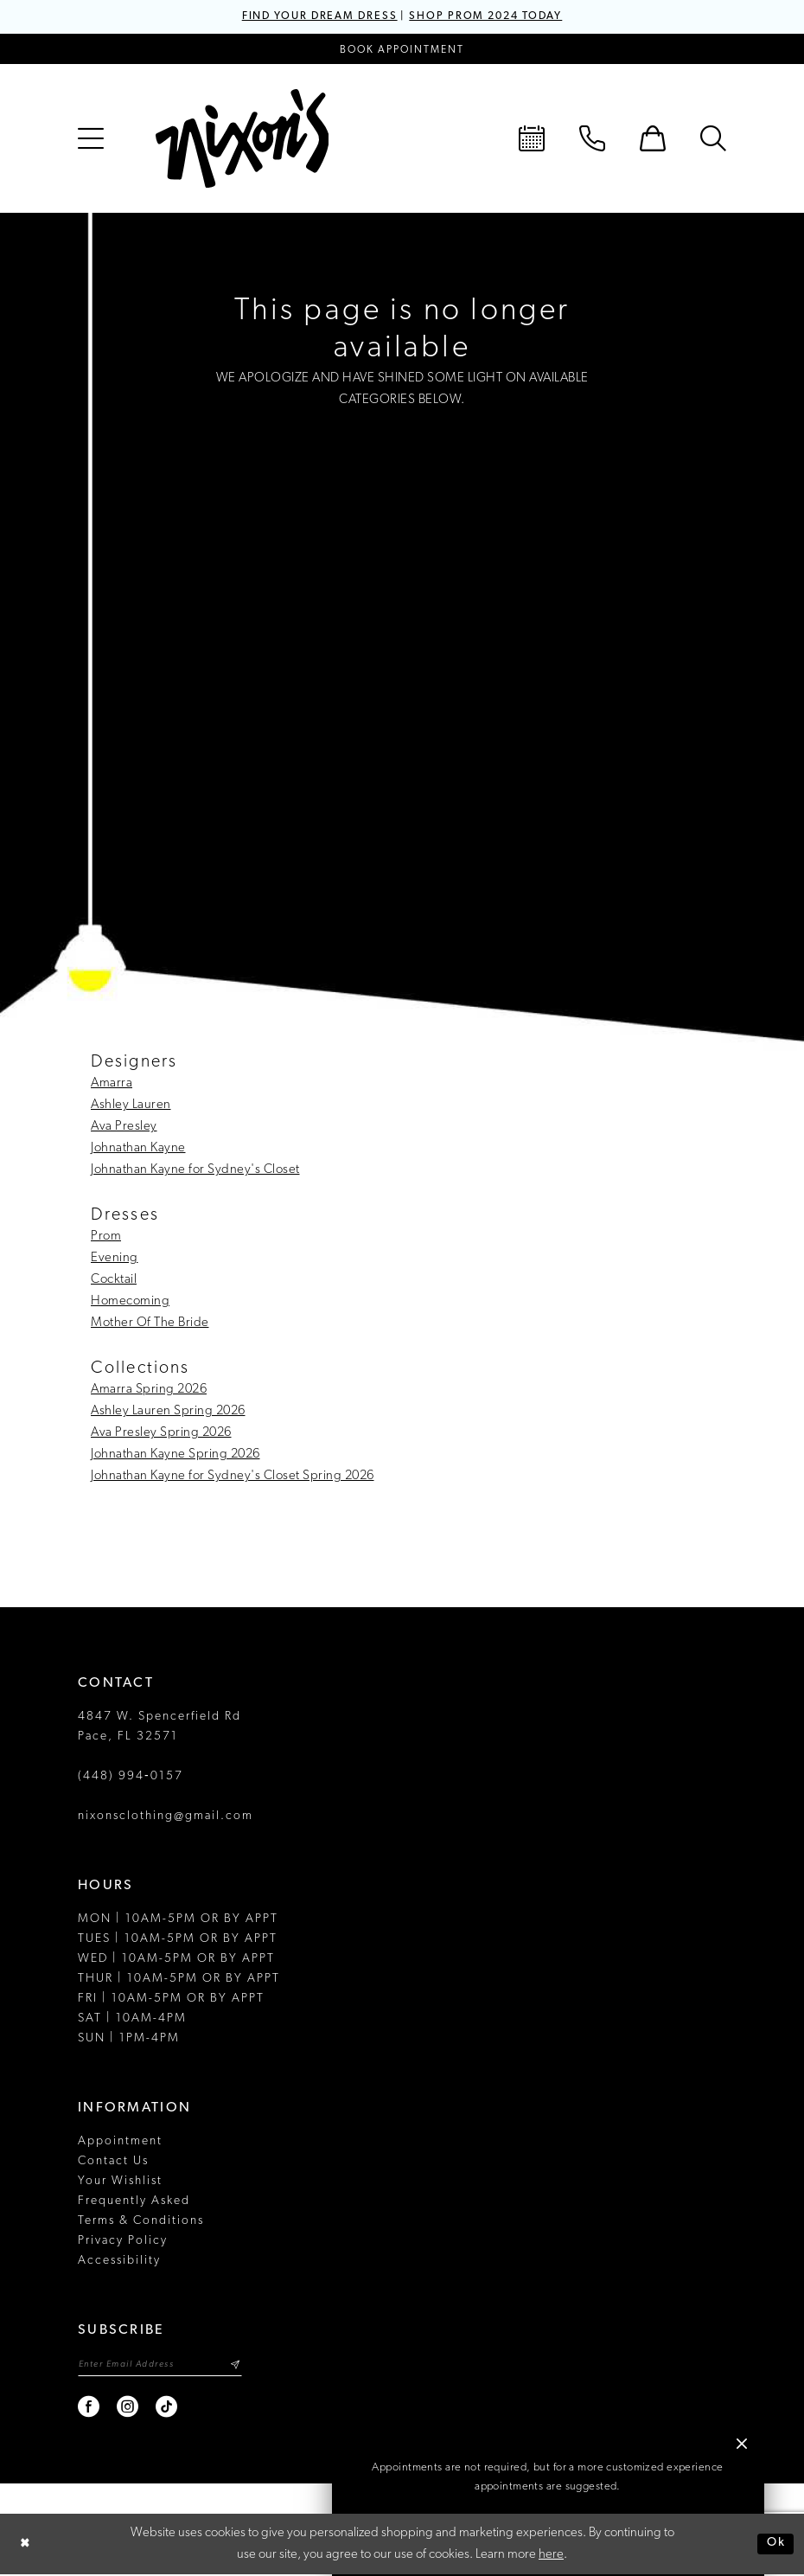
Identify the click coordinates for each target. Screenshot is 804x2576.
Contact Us (113, 2162)
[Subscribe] (243, 2366)
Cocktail (114, 1280)
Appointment (120, 2142)
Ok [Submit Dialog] (775, 2545)
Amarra (111, 1084)
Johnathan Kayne (138, 1149)
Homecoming (130, 1302)
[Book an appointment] (402, 50)
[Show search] (713, 139)
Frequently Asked (134, 2201)
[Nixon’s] (242, 139)
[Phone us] (592, 139)
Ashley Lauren (131, 1105)
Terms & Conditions (141, 2221)
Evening (114, 1259)
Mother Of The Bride (150, 1323)
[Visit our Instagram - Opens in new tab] (128, 2408)
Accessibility (119, 2261)
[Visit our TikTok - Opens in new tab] (167, 2408)
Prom (106, 1237)
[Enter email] (164, 2366)
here (551, 2556)
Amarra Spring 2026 (149, 1390)
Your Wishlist (120, 2182)
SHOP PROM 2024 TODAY (491, 16)
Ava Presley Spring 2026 (161, 1433)
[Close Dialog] (25, 2545)
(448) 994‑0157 (130, 1777)
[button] (91, 139)
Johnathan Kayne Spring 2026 (175, 1455)
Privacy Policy (123, 2241)
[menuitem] (91, 139)
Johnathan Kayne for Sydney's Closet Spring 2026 (232, 1477)
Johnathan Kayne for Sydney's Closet (195, 1170)
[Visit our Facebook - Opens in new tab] (89, 2408)
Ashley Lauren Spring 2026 (168, 1412)
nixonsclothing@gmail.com (165, 1816)
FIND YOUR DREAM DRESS (314, 16)
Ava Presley (124, 1127)
